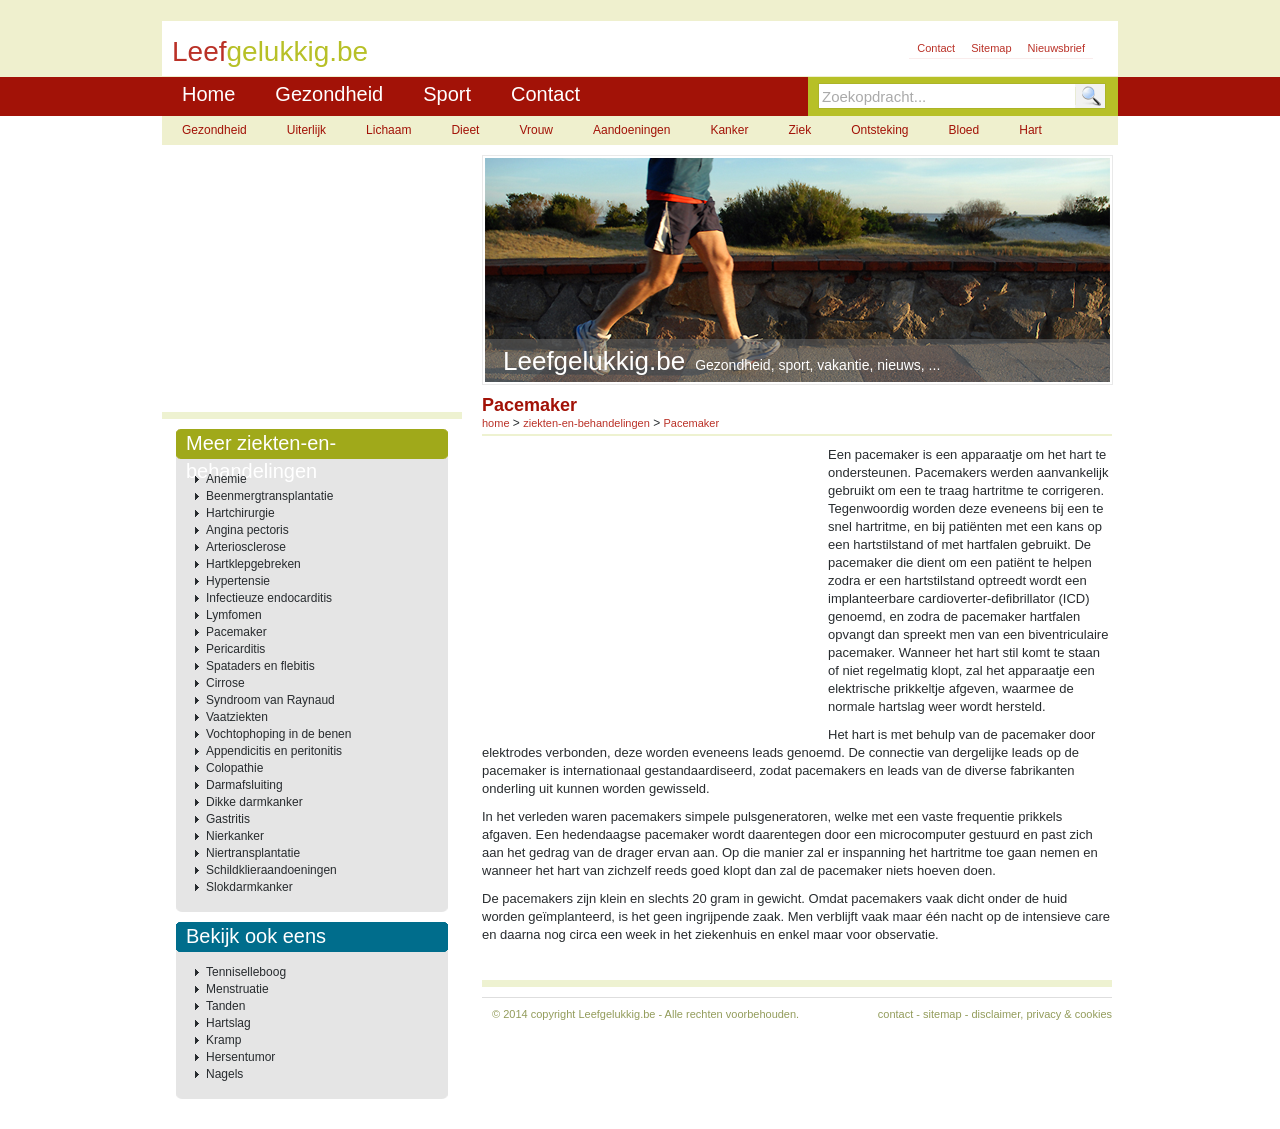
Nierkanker (235, 836)
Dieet (465, 130)
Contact (936, 48)
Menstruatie (237, 989)
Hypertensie (238, 581)
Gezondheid (329, 94)
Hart (1030, 130)
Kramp (223, 1040)
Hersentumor (240, 1057)
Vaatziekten (237, 717)
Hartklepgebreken (253, 564)
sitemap (942, 1014)
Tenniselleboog (246, 972)
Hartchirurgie (240, 513)
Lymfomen (234, 615)
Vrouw (536, 130)
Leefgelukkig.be (616, 1014)
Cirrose (225, 683)
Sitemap (991, 48)
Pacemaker (236, 632)
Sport (447, 94)
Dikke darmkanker (254, 802)
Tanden (225, 1006)
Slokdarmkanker (249, 887)
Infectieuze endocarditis (269, 598)
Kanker (729, 130)
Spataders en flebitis (260, 666)
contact (895, 1014)
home (496, 423)
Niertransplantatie (253, 853)
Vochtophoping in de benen (278, 734)
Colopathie (234, 768)
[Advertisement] (312, 280)
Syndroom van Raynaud (270, 700)
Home (208, 94)
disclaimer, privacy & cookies (1041, 1014)
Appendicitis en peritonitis (274, 751)
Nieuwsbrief (1056, 48)
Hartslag (228, 1023)
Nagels (224, 1074)
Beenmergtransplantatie (269, 496)
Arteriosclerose (246, 547)
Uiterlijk (306, 130)
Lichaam (388, 130)
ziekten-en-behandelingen (586, 423)
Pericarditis (235, 649)
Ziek (799, 130)
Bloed (964, 130)
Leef (270, 50)
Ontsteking (879, 130)
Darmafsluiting (244, 785)
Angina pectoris (247, 530)
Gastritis (228, 819)
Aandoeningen (631, 130)
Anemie (226, 479)
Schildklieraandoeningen (271, 870)
